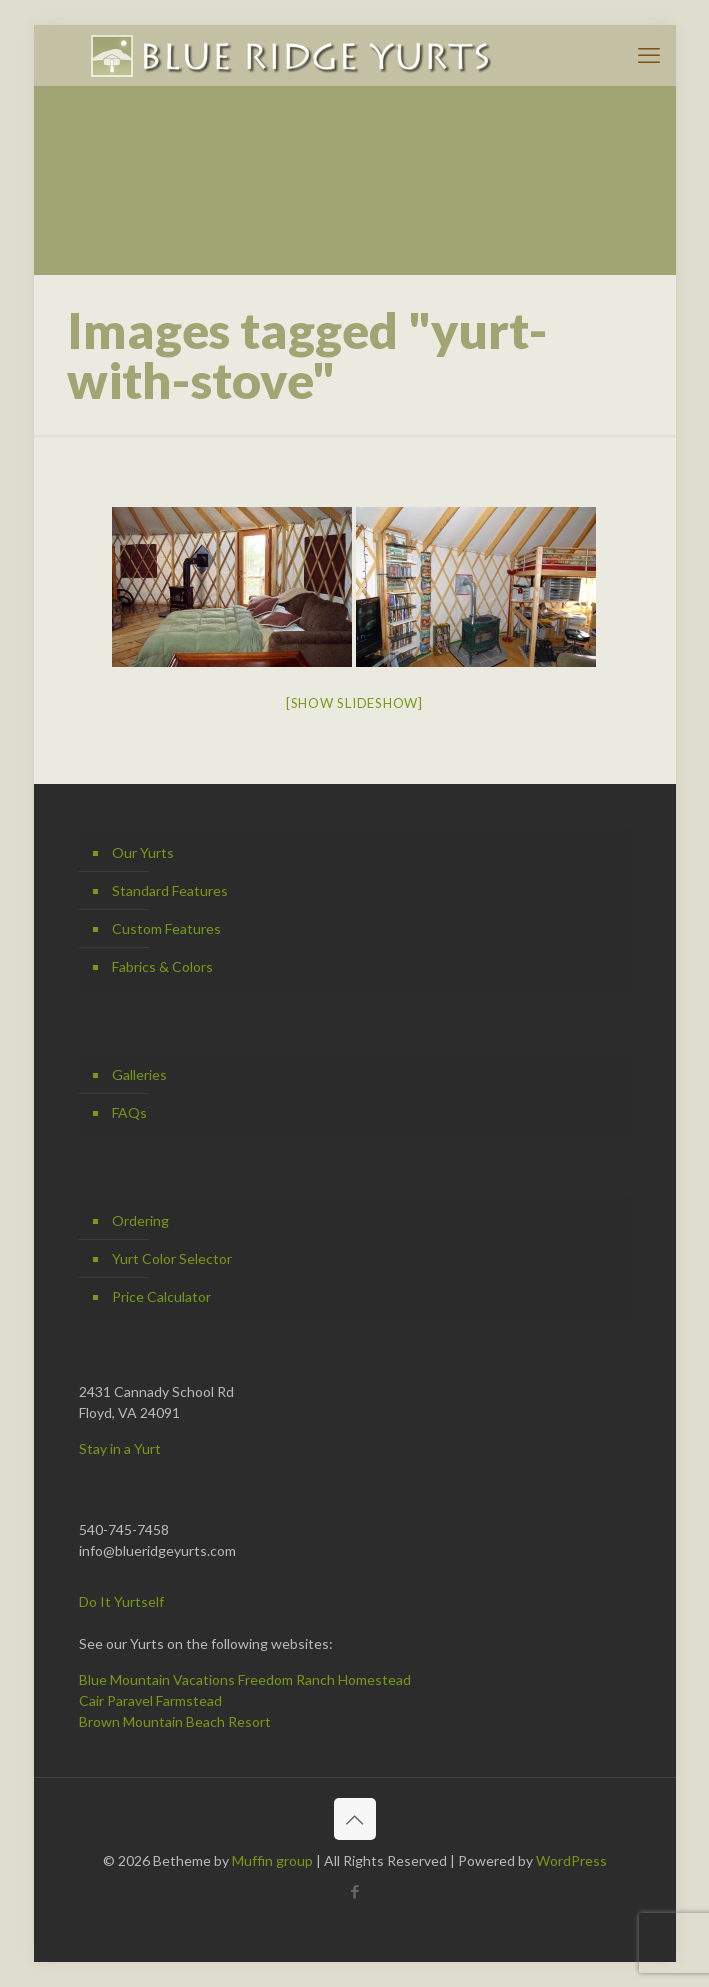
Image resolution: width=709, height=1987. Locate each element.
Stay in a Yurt (120, 1448)
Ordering (140, 1220)
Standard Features (170, 890)
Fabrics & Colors (162, 966)
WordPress (571, 1860)
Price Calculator (161, 1296)
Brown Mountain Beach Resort (175, 1721)
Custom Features (166, 928)
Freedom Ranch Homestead (324, 1679)
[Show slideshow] (354, 703)
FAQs (129, 1112)
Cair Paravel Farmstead (150, 1700)
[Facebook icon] (354, 1891)
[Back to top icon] (355, 1819)
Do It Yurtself (121, 1601)
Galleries (139, 1074)
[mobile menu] (649, 55)
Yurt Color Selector (172, 1258)
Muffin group (272, 1860)
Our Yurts (143, 852)
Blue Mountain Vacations (157, 1679)
